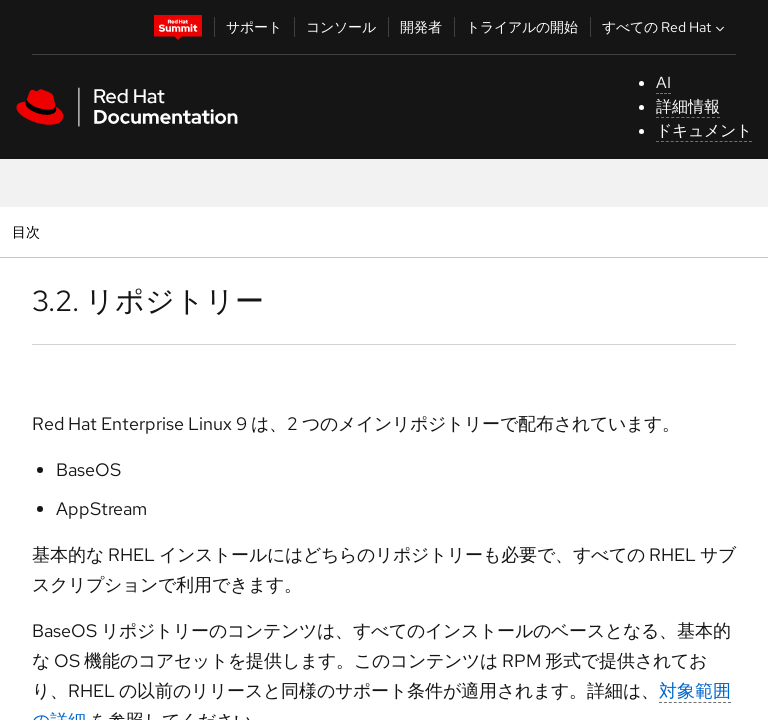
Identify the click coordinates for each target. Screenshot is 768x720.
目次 (28, 231)
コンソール (341, 27)
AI (663, 82)
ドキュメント (704, 130)
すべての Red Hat (665, 27)
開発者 (421, 27)
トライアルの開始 (522, 27)
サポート (254, 27)
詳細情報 (688, 106)
